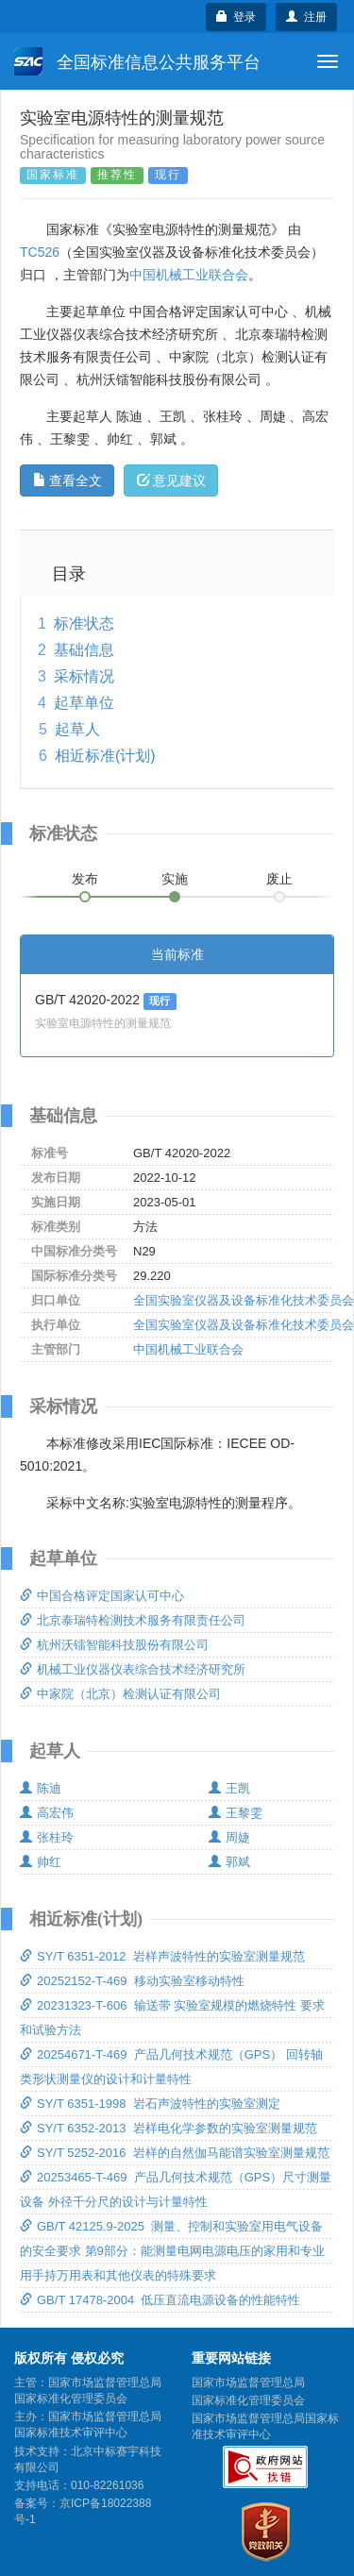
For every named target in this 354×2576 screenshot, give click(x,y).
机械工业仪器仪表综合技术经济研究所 (132, 1669)
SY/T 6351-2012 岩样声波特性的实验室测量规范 (162, 1956)
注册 (306, 17)
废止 (279, 878)
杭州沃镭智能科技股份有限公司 (114, 1645)
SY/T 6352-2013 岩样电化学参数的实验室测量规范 (168, 2128)
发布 (85, 878)
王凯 (229, 1788)
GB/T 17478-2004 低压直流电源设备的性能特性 (160, 2300)
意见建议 (171, 480)
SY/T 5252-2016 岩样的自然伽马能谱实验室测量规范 (174, 2153)
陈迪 (40, 1788)
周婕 (229, 1837)
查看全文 (67, 480)
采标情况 (84, 676)
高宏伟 (47, 1813)
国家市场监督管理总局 (248, 2382)
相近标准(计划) (105, 756)
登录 (236, 17)
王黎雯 (235, 1813)
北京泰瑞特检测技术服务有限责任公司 (132, 1620)
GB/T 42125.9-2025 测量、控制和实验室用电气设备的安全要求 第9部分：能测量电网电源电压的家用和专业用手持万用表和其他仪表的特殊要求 (172, 2250)
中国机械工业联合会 (188, 274)
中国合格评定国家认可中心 (102, 1596)
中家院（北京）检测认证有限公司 (120, 1694)
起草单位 (84, 703)
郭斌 (229, 1862)
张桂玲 (47, 1837)
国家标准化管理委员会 (248, 2400)
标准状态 (84, 623)
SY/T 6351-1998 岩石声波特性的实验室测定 (150, 2103)
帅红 (40, 1862)
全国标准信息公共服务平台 (137, 61)
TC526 (39, 252)
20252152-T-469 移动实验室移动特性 (132, 1981)
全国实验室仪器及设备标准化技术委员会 (243, 1300)
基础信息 (84, 650)
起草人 (77, 729)
